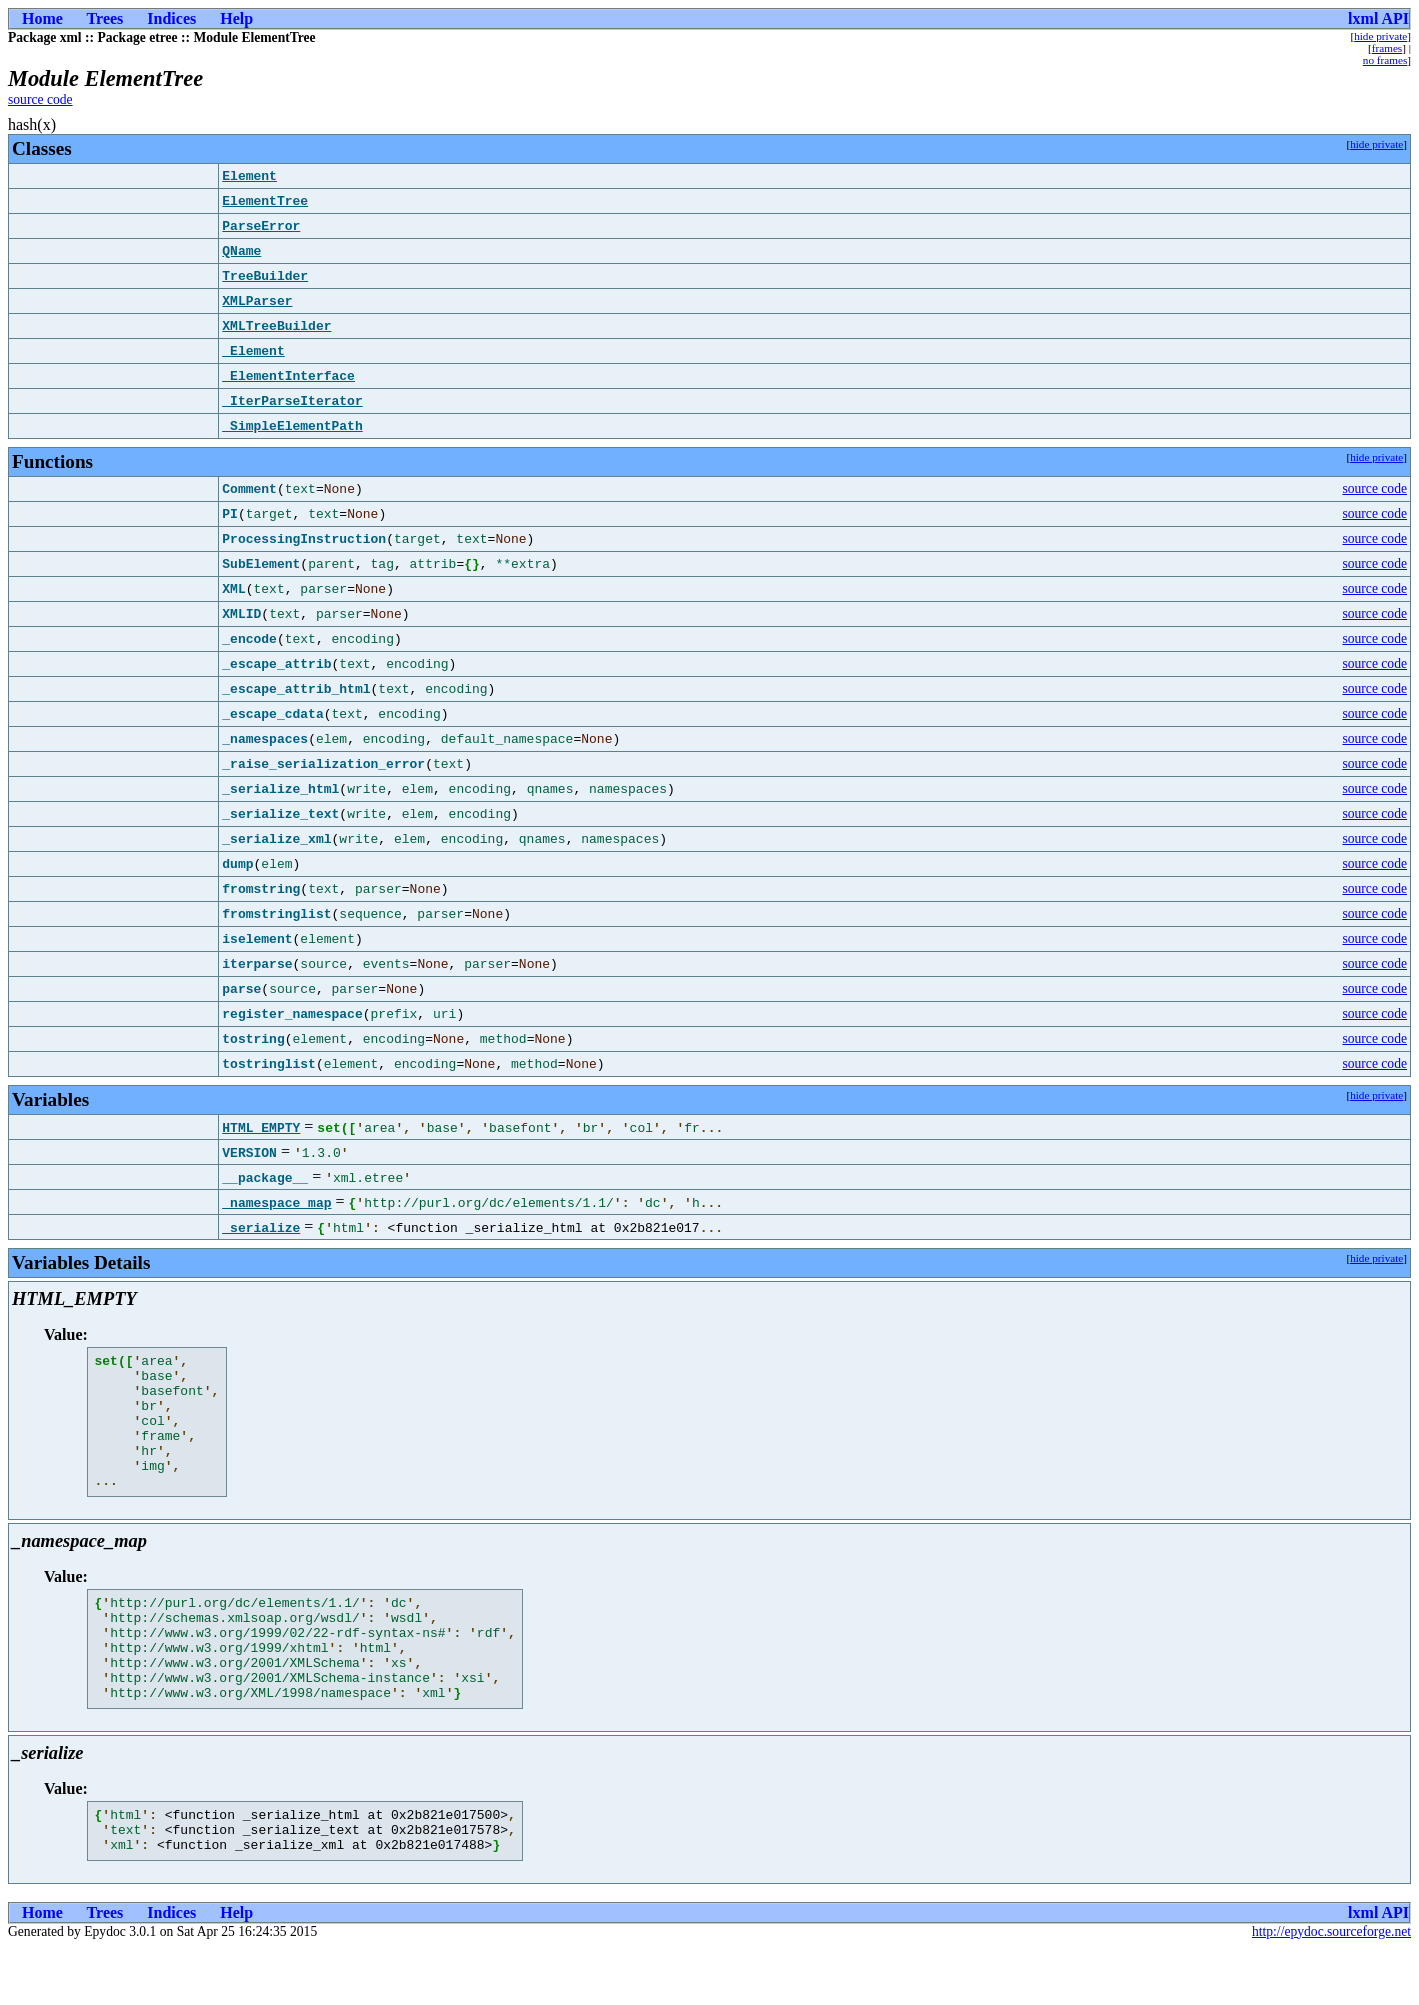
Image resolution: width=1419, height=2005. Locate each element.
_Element (253, 351)
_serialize (261, 1227)
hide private (1380, 36)
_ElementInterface (288, 376)
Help (236, 18)
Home (42, 18)
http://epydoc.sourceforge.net (1331, 1988)
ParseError (261, 226)
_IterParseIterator (292, 401)
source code (40, 99)
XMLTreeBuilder (276, 326)
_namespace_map (276, 1202)
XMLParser (257, 301)
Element (249, 176)
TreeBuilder (265, 276)
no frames (1385, 60)
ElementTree (265, 201)
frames (1387, 48)
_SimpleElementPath (292, 426)
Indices (171, 18)
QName (241, 251)
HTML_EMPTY (261, 1127)
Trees (105, 18)
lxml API (1378, 18)
